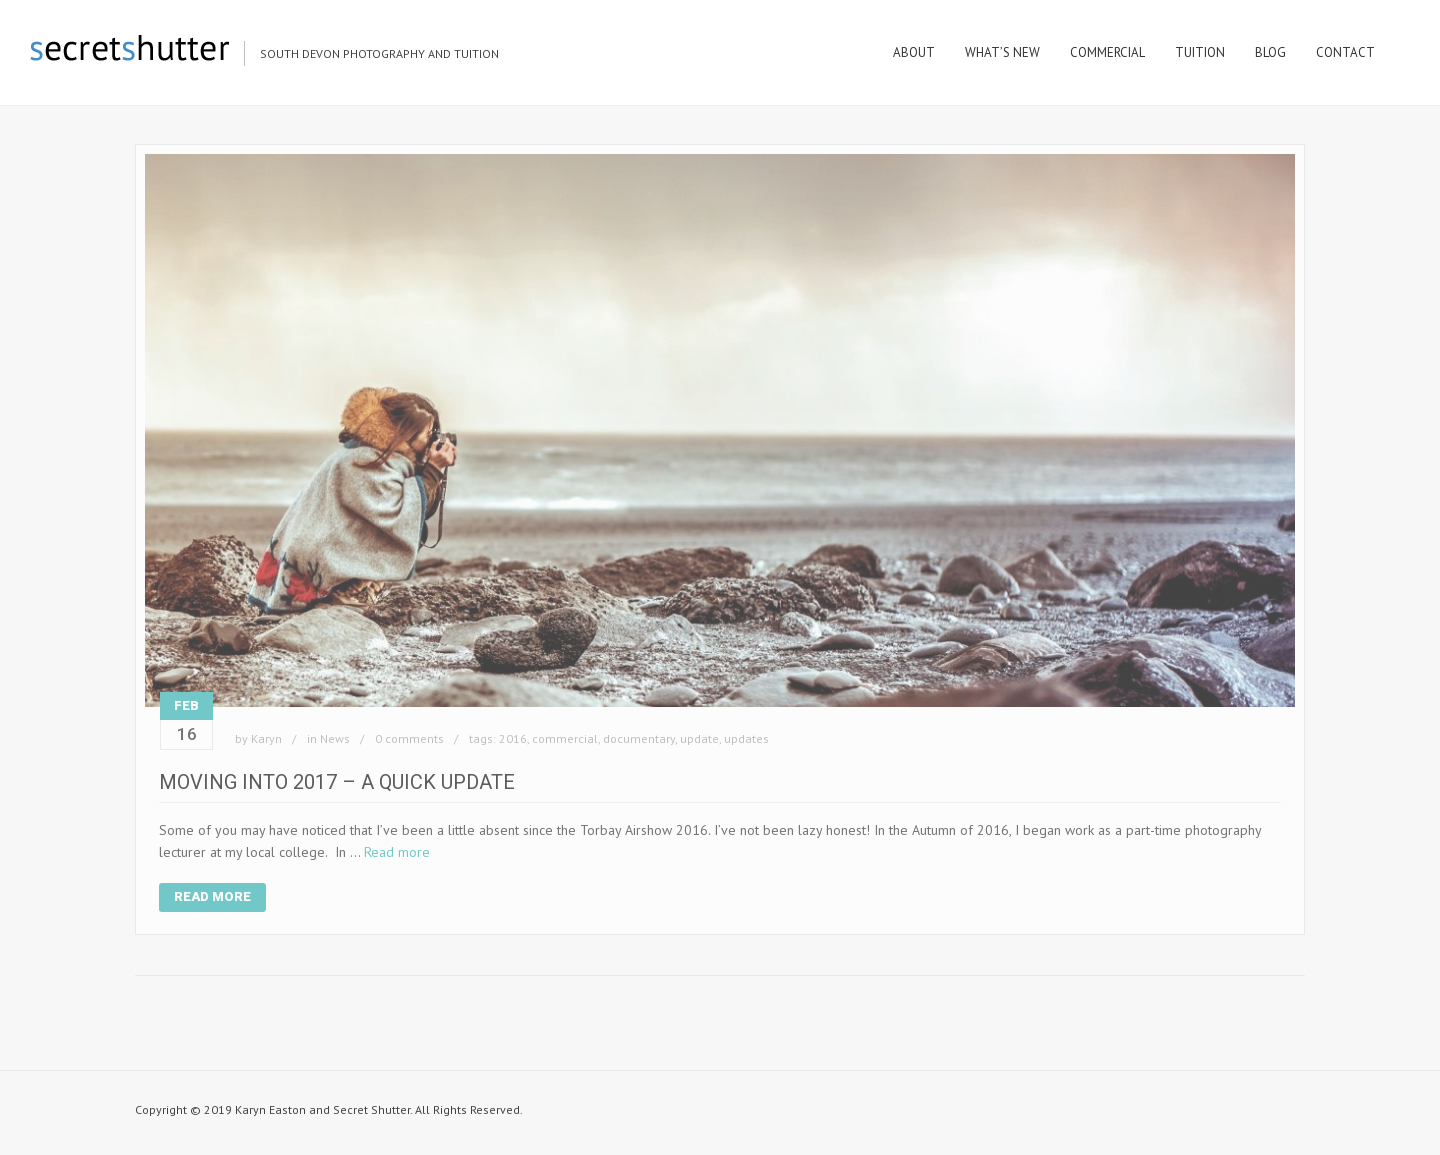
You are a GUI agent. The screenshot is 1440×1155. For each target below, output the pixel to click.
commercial (565, 738)
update (699, 738)
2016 (513, 738)
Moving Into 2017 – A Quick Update (337, 782)
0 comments (409, 738)
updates (746, 738)
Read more (397, 852)
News (335, 738)
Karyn (266, 738)
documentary (639, 738)
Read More (212, 896)
